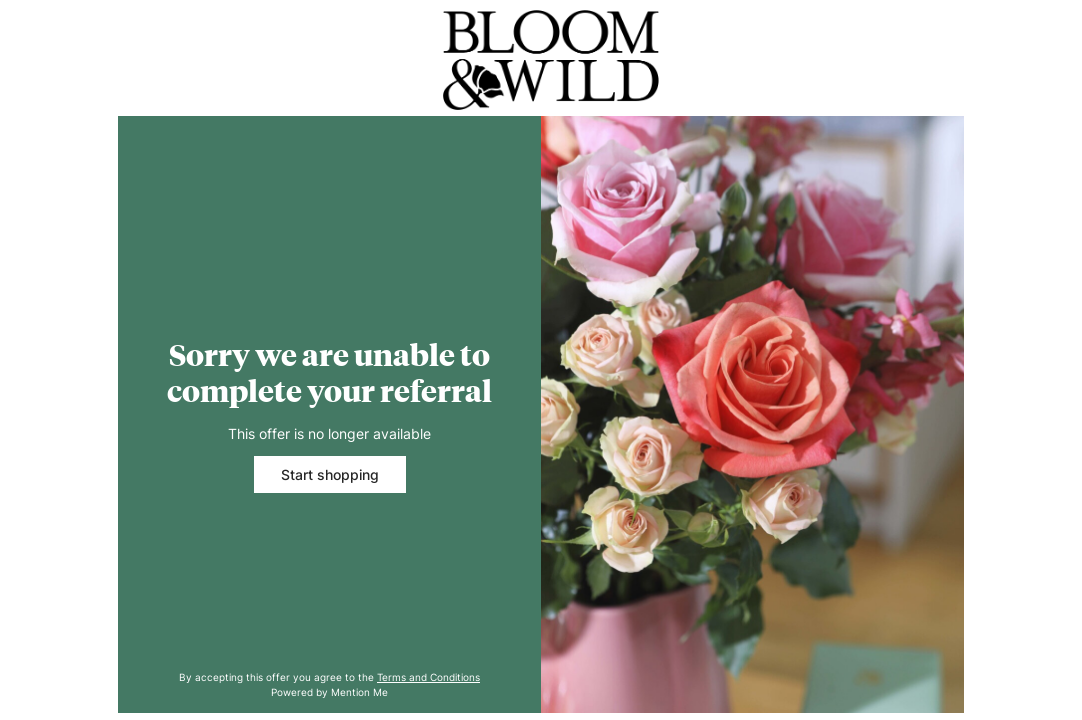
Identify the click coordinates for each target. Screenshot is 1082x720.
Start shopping (330, 474)
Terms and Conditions (428, 677)
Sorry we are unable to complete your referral (329, 372)
